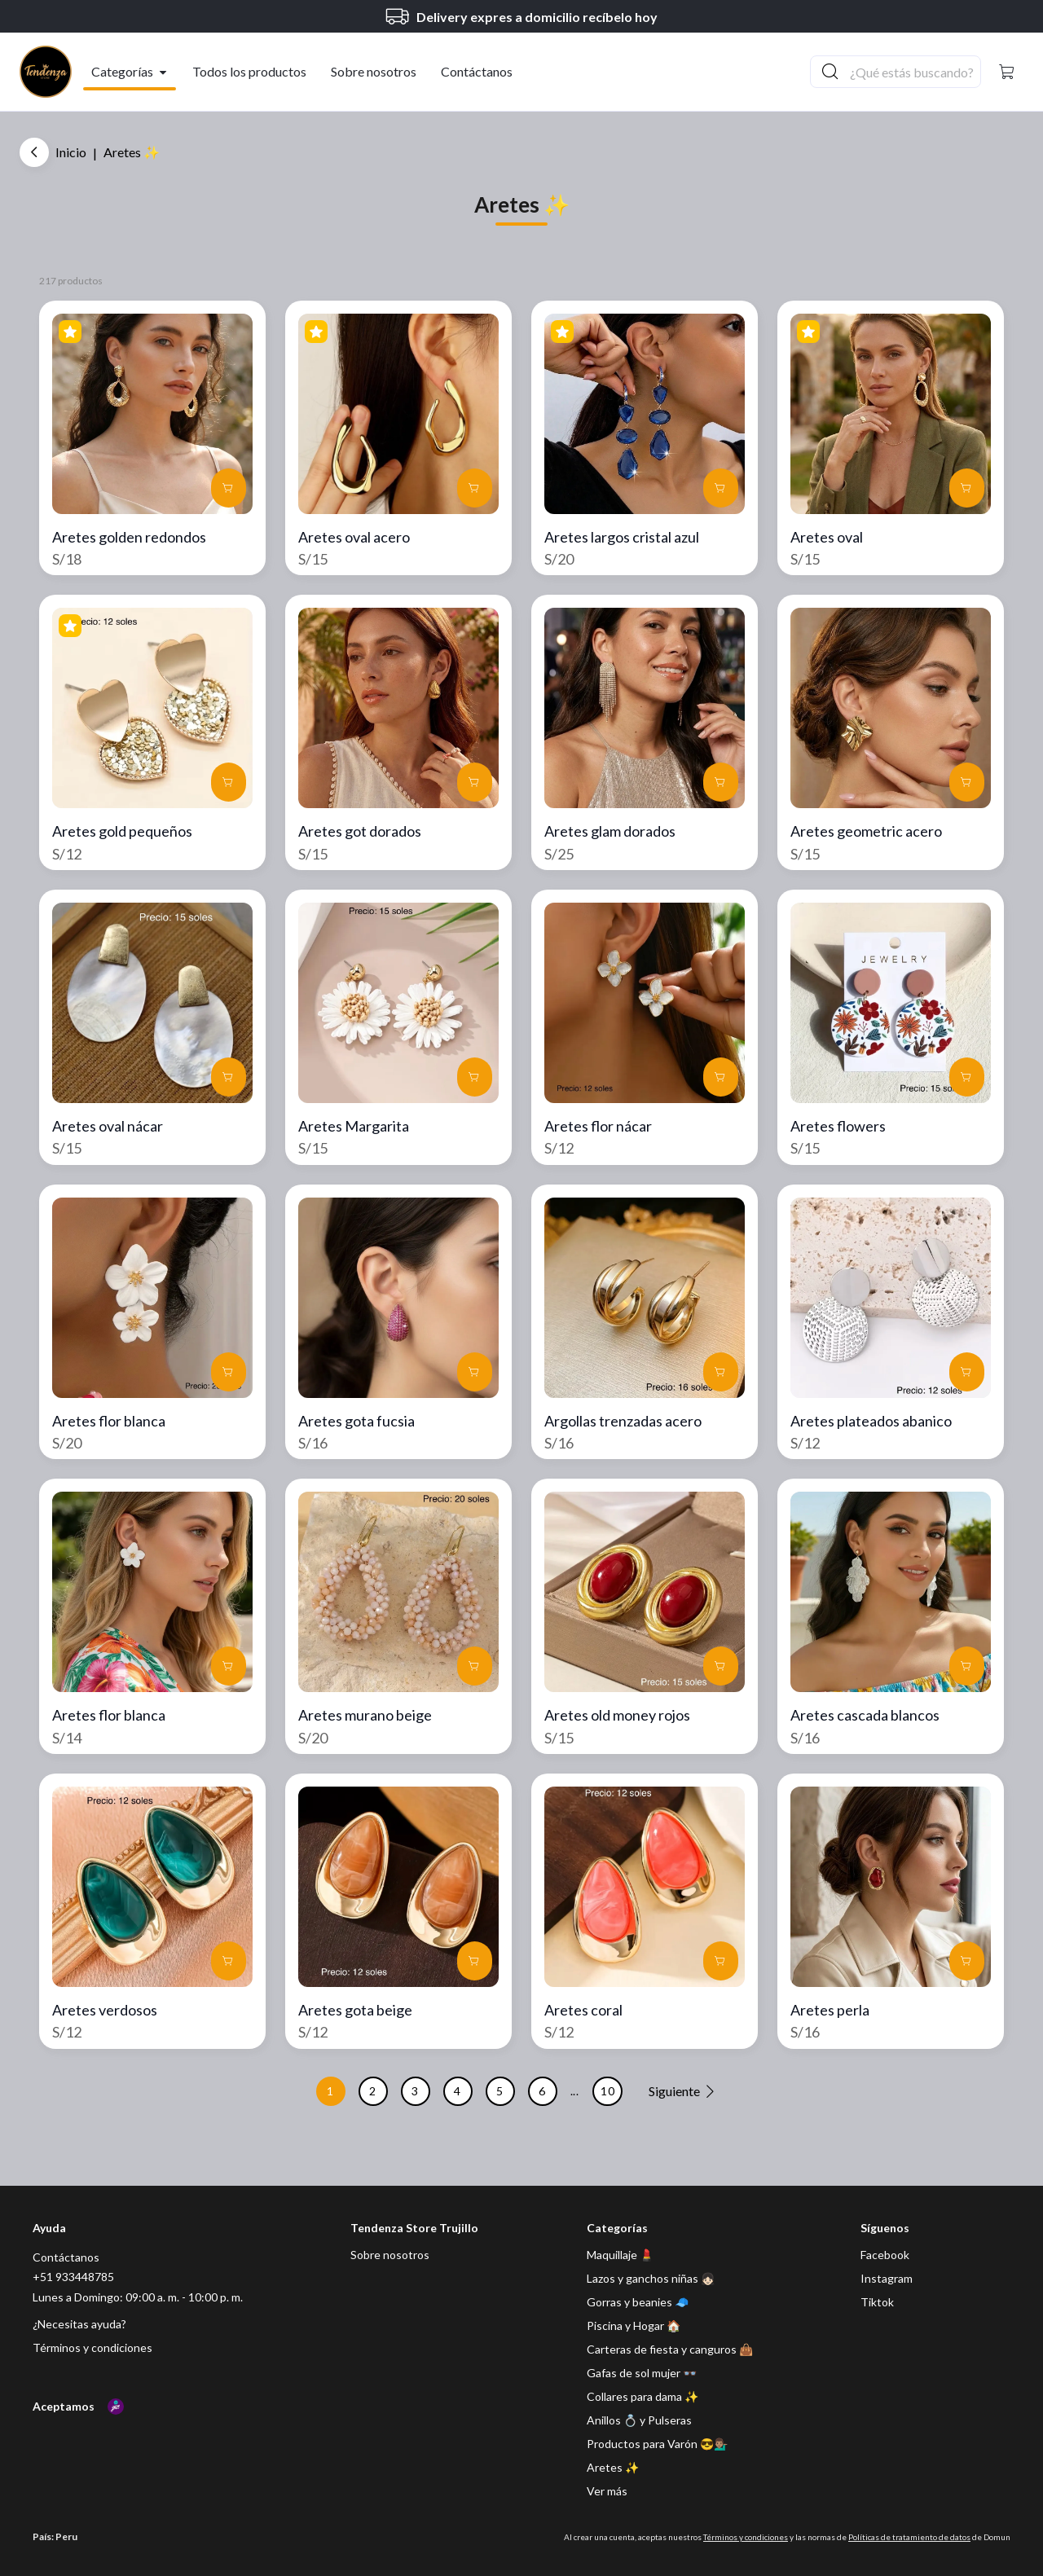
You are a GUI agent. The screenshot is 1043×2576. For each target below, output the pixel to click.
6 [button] (542, 2091)
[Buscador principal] (914, 71)
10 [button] (607, 2091)
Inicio (70, 152)
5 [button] (500, 2091)
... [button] (574, 2091)
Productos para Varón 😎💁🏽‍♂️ (657, 2444)
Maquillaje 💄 (620, 2255)
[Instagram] (886, 2278)
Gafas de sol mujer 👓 (642, 2373)
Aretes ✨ (613, 2467)
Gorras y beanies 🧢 (638, 2302)
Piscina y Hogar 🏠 (633, 2325)
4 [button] (457, 2091)
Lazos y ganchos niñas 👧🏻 (651, 2278)
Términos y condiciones (92, 2347)
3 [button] (415, 2091)
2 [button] (372, 2091)
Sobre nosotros (389, 2255)
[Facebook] (884, 2255)
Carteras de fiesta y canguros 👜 (670, 2349)
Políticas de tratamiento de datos (909, 2537)
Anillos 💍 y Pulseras (639, 2420)
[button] (1007, 71)
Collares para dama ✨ (642, 2396)
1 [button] (330, 2091)
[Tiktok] (877, 2302)
